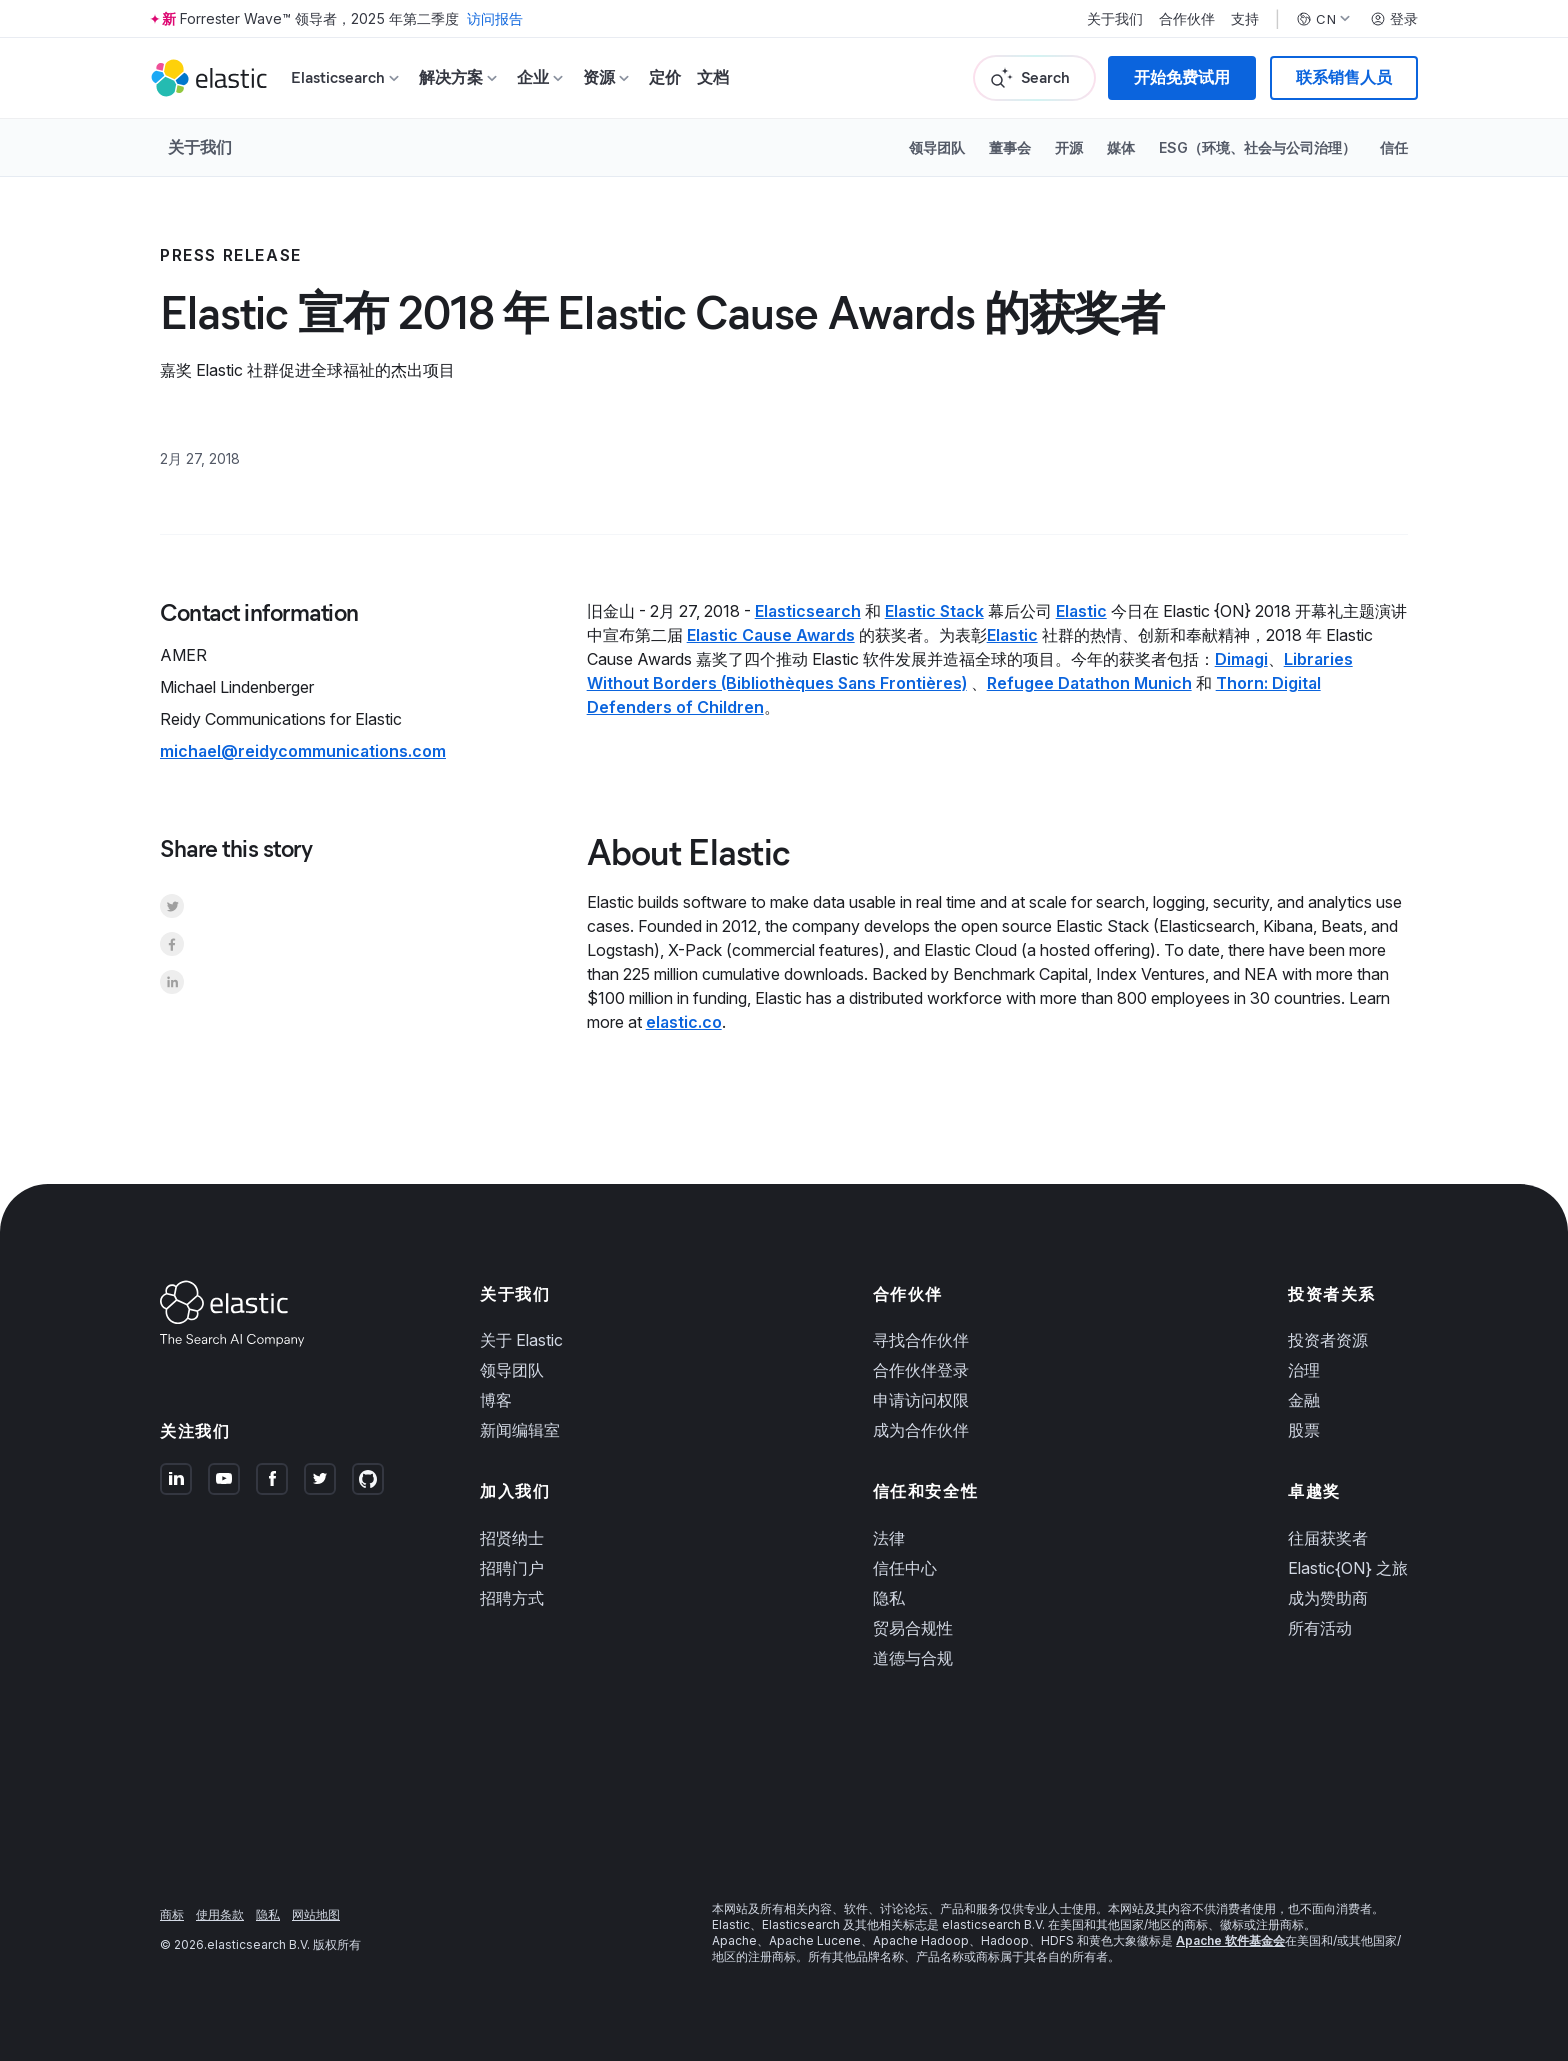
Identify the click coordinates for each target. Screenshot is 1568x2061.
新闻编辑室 (520, 1430)
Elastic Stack (934, 611)
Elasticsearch (808, 611)
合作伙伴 (1187, 19)
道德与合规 (913, 1658)
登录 (1394, 19)
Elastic (1081, 611)
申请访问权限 (921, 1400)
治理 (1304, 1370)
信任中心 (905, 1568)
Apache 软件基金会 (1230, 1940)
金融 (1304, 1400)
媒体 (1121, 147)
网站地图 (316, 1914)
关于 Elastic (521, 1340)
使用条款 (220, 1914)
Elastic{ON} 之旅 (1348, 1568)
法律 (889, 1538)
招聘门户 (512, 1568)
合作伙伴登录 (921, 1370)
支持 (1245, 19)
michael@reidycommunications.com (303, 751)
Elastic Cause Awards (771, 635)
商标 (172, 1914)
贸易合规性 (913, 1628)
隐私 (889, 1598)
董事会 (1010, 147)
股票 (1304, 1430)
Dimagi (1241, 659)
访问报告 (495, 18)
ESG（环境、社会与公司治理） (1257, 147)
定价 (665, 77)
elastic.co (684, 1022)
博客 (496, 1400)
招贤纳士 (512, 1538)
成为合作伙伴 (921, 1430)
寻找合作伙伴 (921, 1340)
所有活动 (1320, 1628)
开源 (1069, 147)
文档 (713, 77)
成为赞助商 (1328, 1598)
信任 (1394, 147)
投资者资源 (1328, 1340)
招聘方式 (512, 1598)
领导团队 (937, 147)
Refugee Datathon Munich (1089, 683)
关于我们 (1115, 19)
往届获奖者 (1328, 1538)
